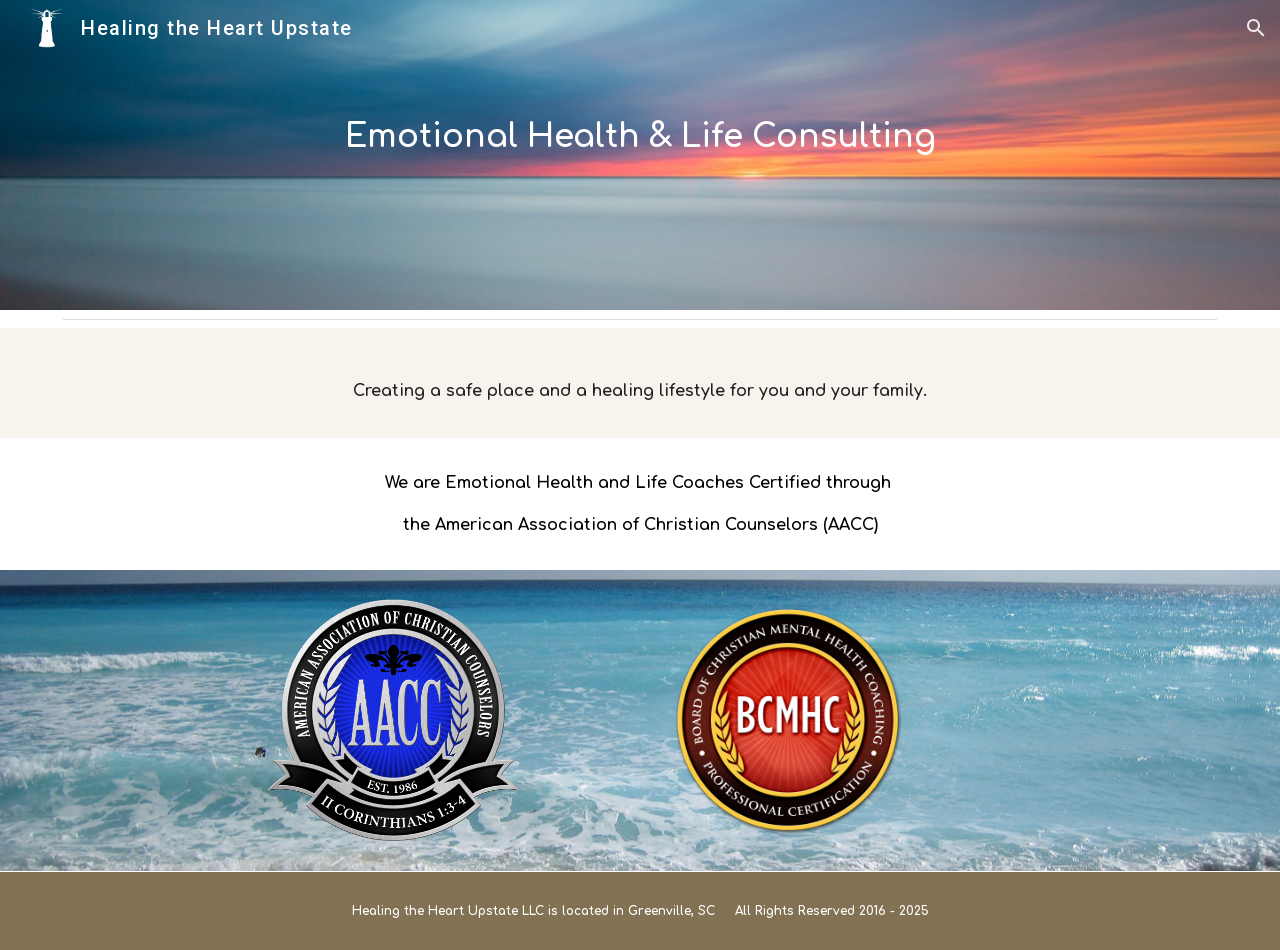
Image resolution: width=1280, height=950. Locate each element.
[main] (640, 155)
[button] (1256, 28)
